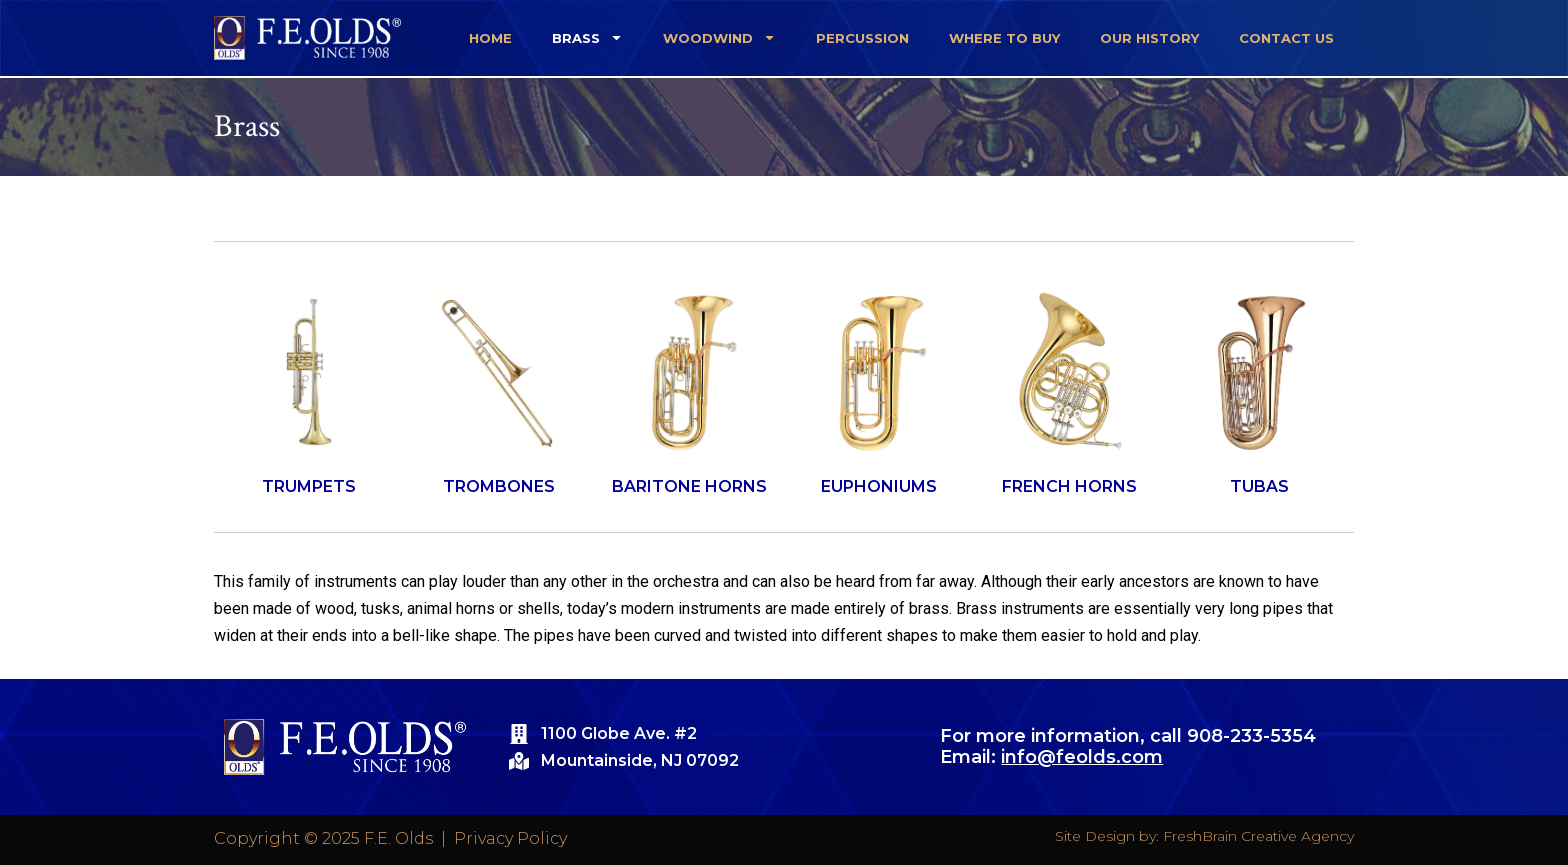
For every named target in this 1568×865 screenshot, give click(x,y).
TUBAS (1259, 486)
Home (490, 38)
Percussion (862, 38)
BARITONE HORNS (689, 486)
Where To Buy (1004, 38)
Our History (1149, 38)
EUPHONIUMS (879, 486)
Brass (587, 37)
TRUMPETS (309, 486)
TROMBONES (499, 486)
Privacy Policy (510, 838)
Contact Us (1286, 38)
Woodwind (719, 37)
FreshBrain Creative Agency (1258, 836)
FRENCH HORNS (1069, 486)
